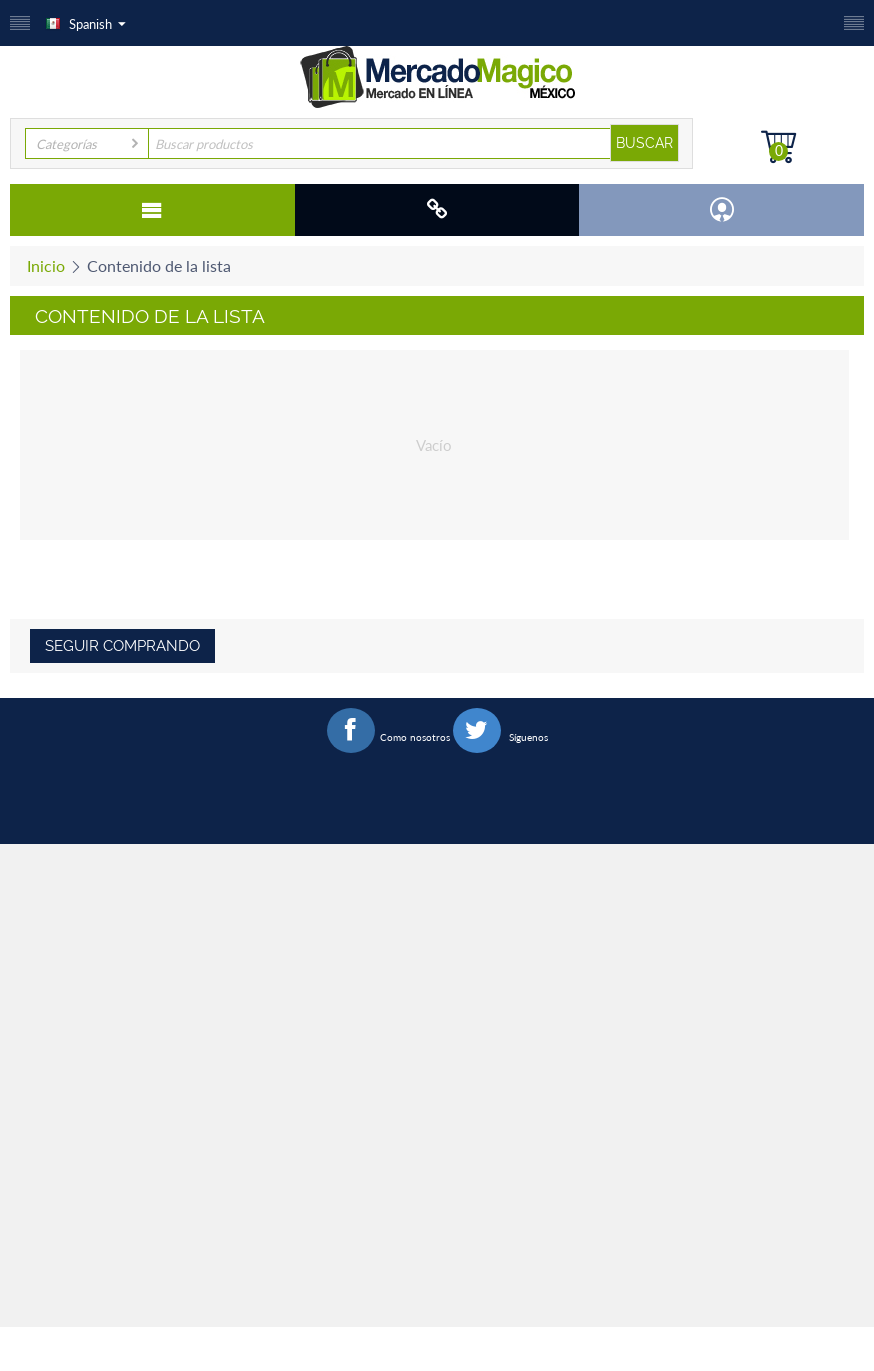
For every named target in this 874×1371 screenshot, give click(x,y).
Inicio (46, 265)
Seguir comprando (122, 646)
